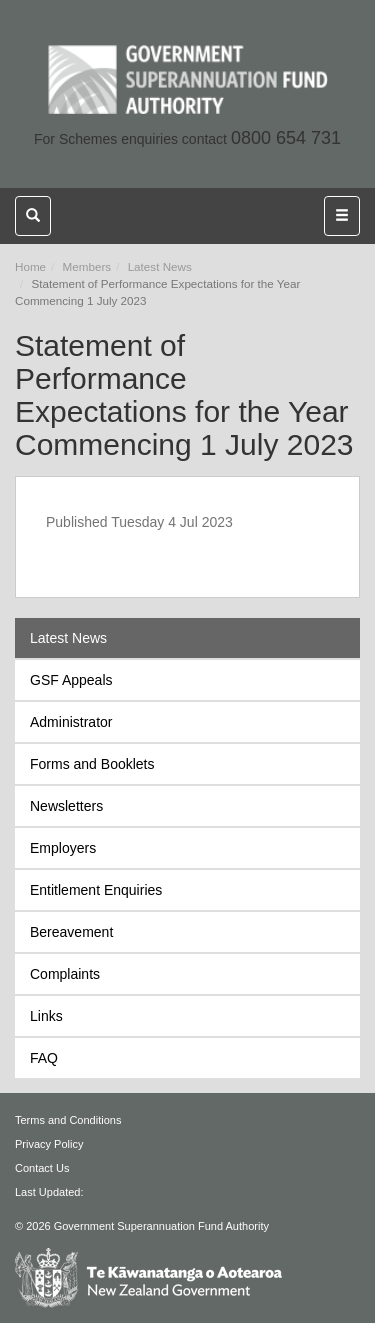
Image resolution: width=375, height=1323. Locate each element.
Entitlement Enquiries (96, 890)
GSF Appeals (71, 680)
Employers (63, 848)
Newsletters (66, 806)
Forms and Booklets (92, 764)
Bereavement (71, 932)
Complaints (65, 974)
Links (46, 1016)
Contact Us (42, 1168)
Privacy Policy (49, 1144)
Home (30, 266)
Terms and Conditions (68, 1120)
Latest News (160, 266)
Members (87, 266)
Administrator (71, 722)
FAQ (44, 1058)
